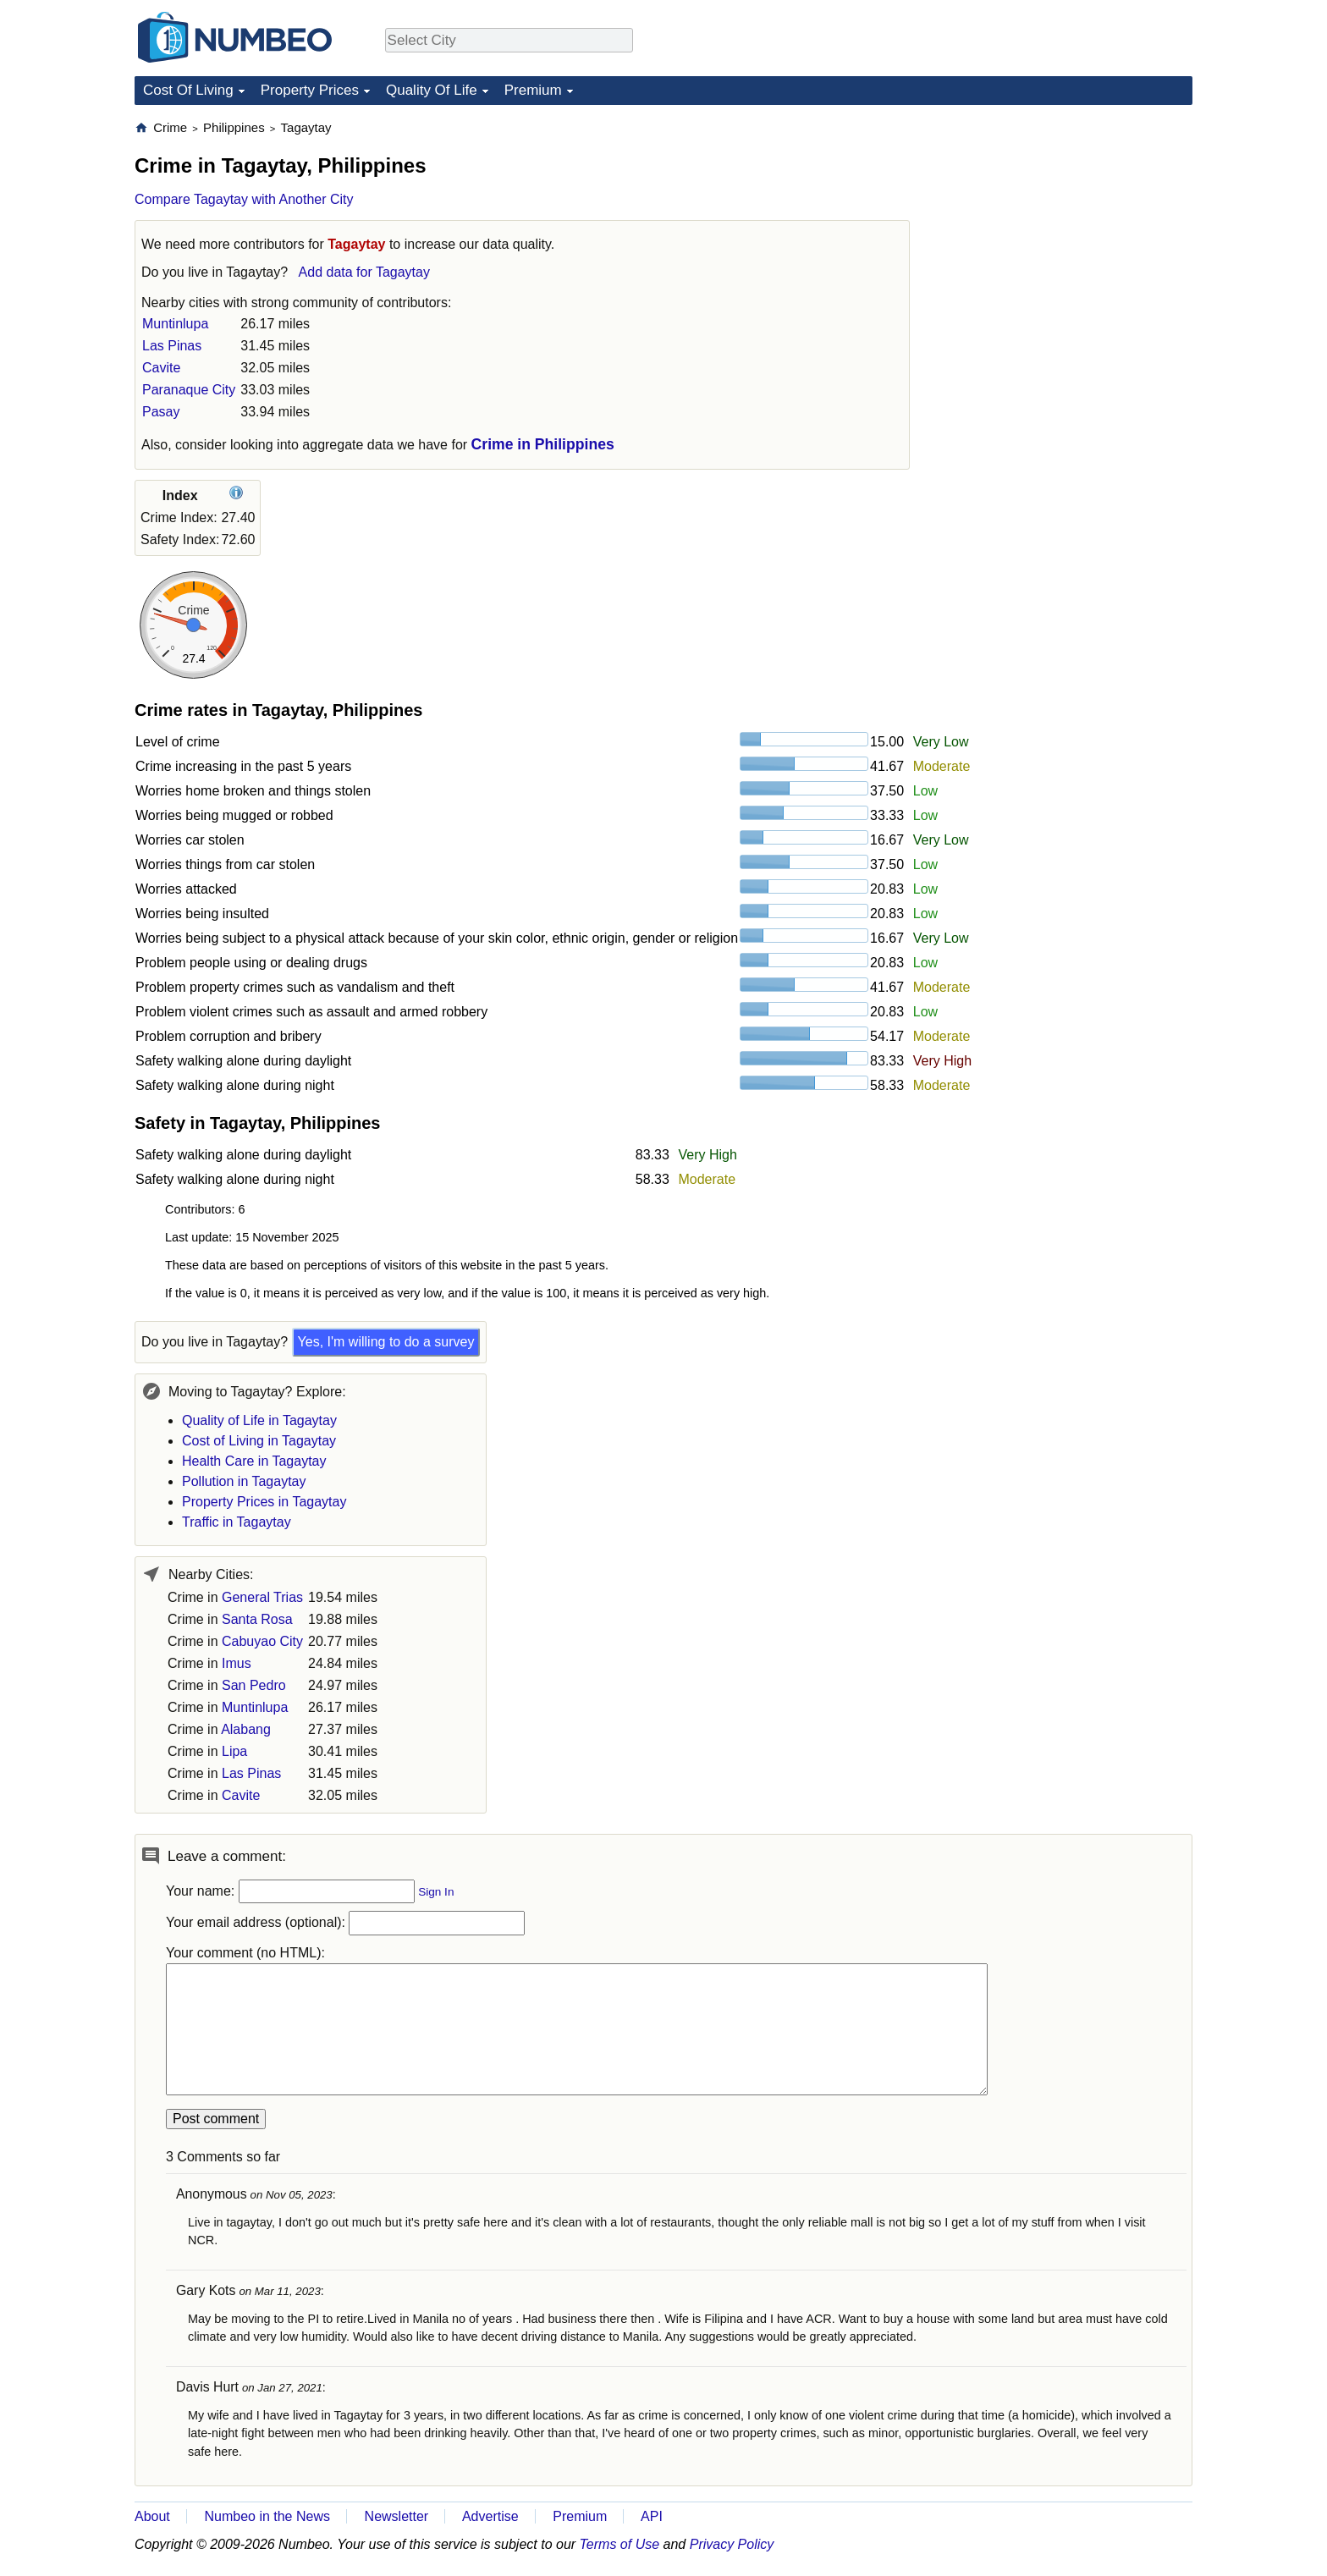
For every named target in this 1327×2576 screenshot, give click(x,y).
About (152, 2516)
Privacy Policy (732, 2544)
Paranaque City (188, 390)
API (652, 2516)
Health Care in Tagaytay (254, 1461)
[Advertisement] (1065, 225)
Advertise (490, 2516)
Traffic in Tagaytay (236, 1522)
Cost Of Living (188, 90)
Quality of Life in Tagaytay (259, 1420)
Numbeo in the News (267, 2516)
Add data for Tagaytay (364, 272)
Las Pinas (171, 346)
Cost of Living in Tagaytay (259, 1441)
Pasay (160, 412)
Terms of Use (620, 2544)
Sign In (436, 1891)
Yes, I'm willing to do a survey (386, 1342)
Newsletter (397, 2516)
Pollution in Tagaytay (244, 1481)
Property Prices (310, 90)
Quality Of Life (431, 90)
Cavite (161, 368)
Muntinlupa (175, 323)
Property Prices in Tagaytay (264, 1501)
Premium (533, 90)
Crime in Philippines (542, 444)
